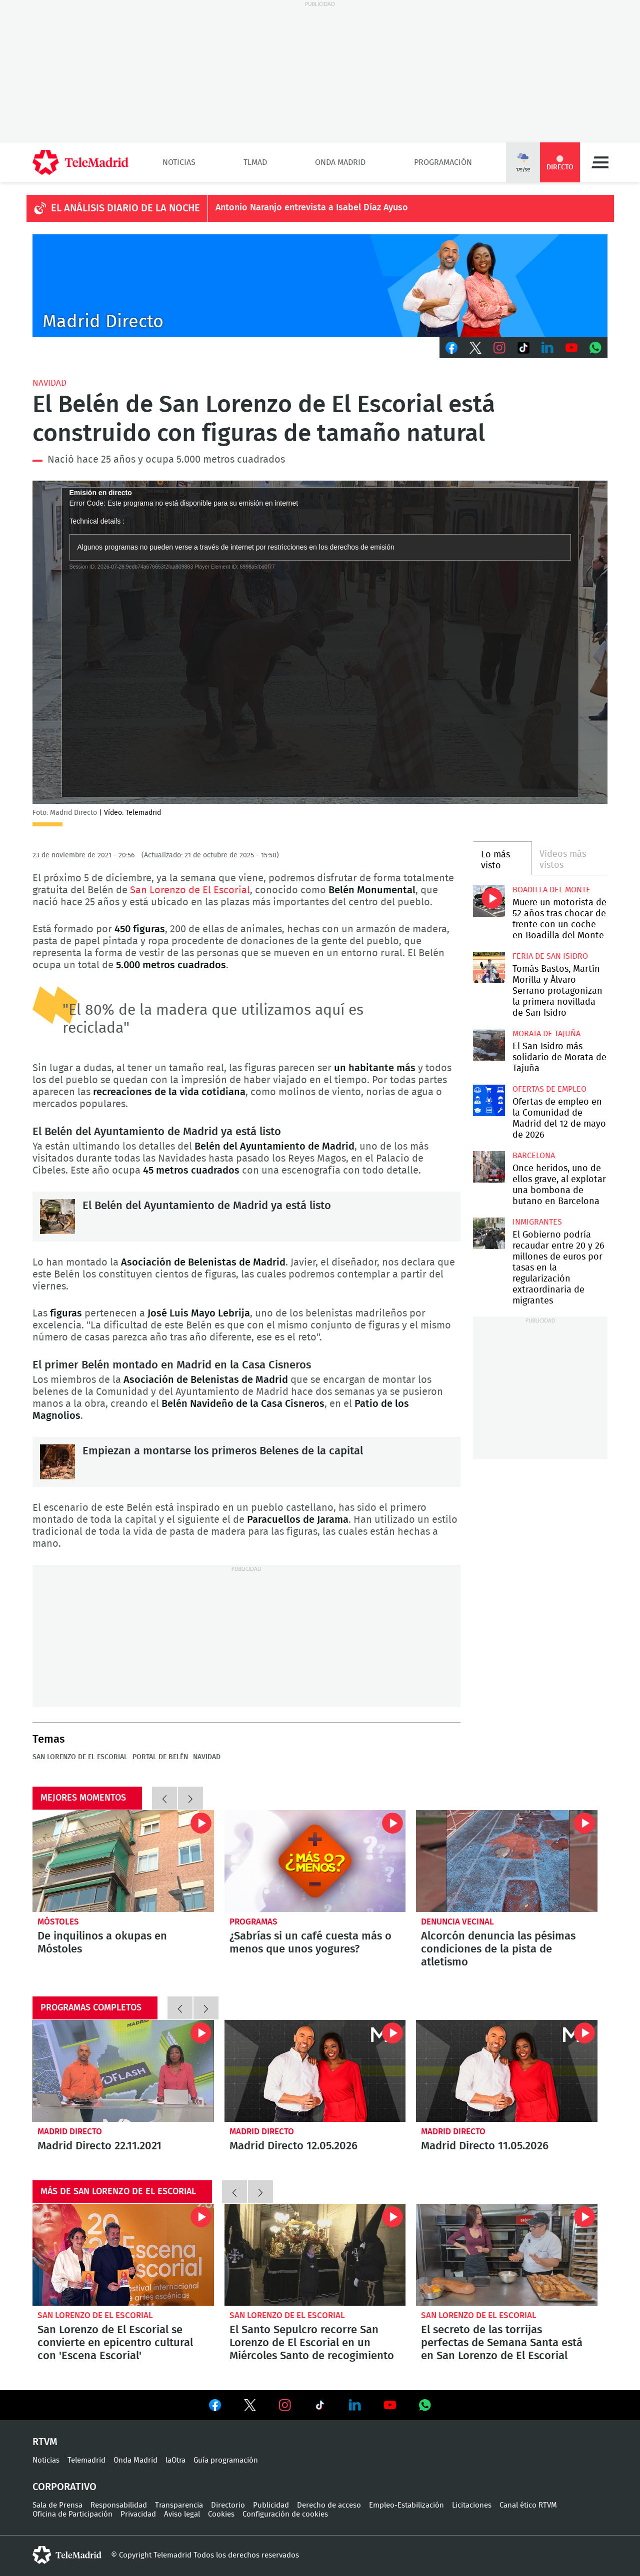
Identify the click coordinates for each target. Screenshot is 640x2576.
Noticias (179, 162)
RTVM (45, 2442)
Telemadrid (87, 2460)
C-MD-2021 (320, 285)
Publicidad (271, 2505)
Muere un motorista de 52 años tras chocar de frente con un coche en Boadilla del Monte (488, 901)
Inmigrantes (537, 1222)
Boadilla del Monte (551, 890)
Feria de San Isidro (550, 956)
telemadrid (67, 2555)
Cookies (221, 2514)
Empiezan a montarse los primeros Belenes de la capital (57, 1461)
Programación (443, 162)
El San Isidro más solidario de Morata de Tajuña (488, 1045)
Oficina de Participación (72, 2514)
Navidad (49, 383)
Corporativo (64, 2487)
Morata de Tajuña (546, 1034)
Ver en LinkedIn (355, 2405)
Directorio (228, 2505)
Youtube (572, 347)
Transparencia (179, 2505)
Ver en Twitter (250, 2407)
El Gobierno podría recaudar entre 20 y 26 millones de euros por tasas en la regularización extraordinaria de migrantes (488, 1233)
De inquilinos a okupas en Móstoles (123, 1861)
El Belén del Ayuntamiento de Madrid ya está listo (57, 1216)
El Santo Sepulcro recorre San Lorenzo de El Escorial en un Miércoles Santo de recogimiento (315, 2255)
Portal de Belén (160, 1757)
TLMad (255, 162)
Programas (254, 1922)
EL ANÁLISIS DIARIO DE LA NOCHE (125, 208)
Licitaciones (472, 2505)
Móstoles (58, 1922)
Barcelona (533, 1156)
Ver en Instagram (285, 2405)
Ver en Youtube (390, 2405)
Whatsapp (596, 347)
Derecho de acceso (329, 2505)
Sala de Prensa (57, 2505)
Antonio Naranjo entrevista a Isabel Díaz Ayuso (312, 207)
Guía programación (226, 2460)
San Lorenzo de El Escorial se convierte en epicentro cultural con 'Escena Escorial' (123, 2255)
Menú (600, 162)
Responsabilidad (118, 2505)
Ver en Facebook (215, 2407)
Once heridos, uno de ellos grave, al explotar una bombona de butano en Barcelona (488, 1167)
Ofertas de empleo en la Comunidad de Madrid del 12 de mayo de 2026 (488, 1100)
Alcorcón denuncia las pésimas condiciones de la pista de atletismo (507, 1861)
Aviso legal (182, 2514)
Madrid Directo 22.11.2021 (123, 2071)
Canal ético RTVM (528, 2505)
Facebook (452, 348)
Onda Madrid (340, 162)
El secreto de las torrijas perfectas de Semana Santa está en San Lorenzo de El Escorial (507, 2255)
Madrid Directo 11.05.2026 (507, 2071)
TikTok (524, 348)
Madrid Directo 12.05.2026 (315, 2071)
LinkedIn (548, 347)
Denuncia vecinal (457, 1922)
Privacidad (138, 2514)
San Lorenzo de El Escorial (190, 890)
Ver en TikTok (320, 2407)
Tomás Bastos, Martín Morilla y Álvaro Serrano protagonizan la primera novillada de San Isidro (488, 967)
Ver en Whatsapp (425, 2405)
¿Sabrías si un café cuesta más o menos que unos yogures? (315, 1861)
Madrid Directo (70, 2131)
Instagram (500, 347)
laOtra (176, 2460)
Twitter (476, 348)
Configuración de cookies (285, 2514)
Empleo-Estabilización (406, 2505)
